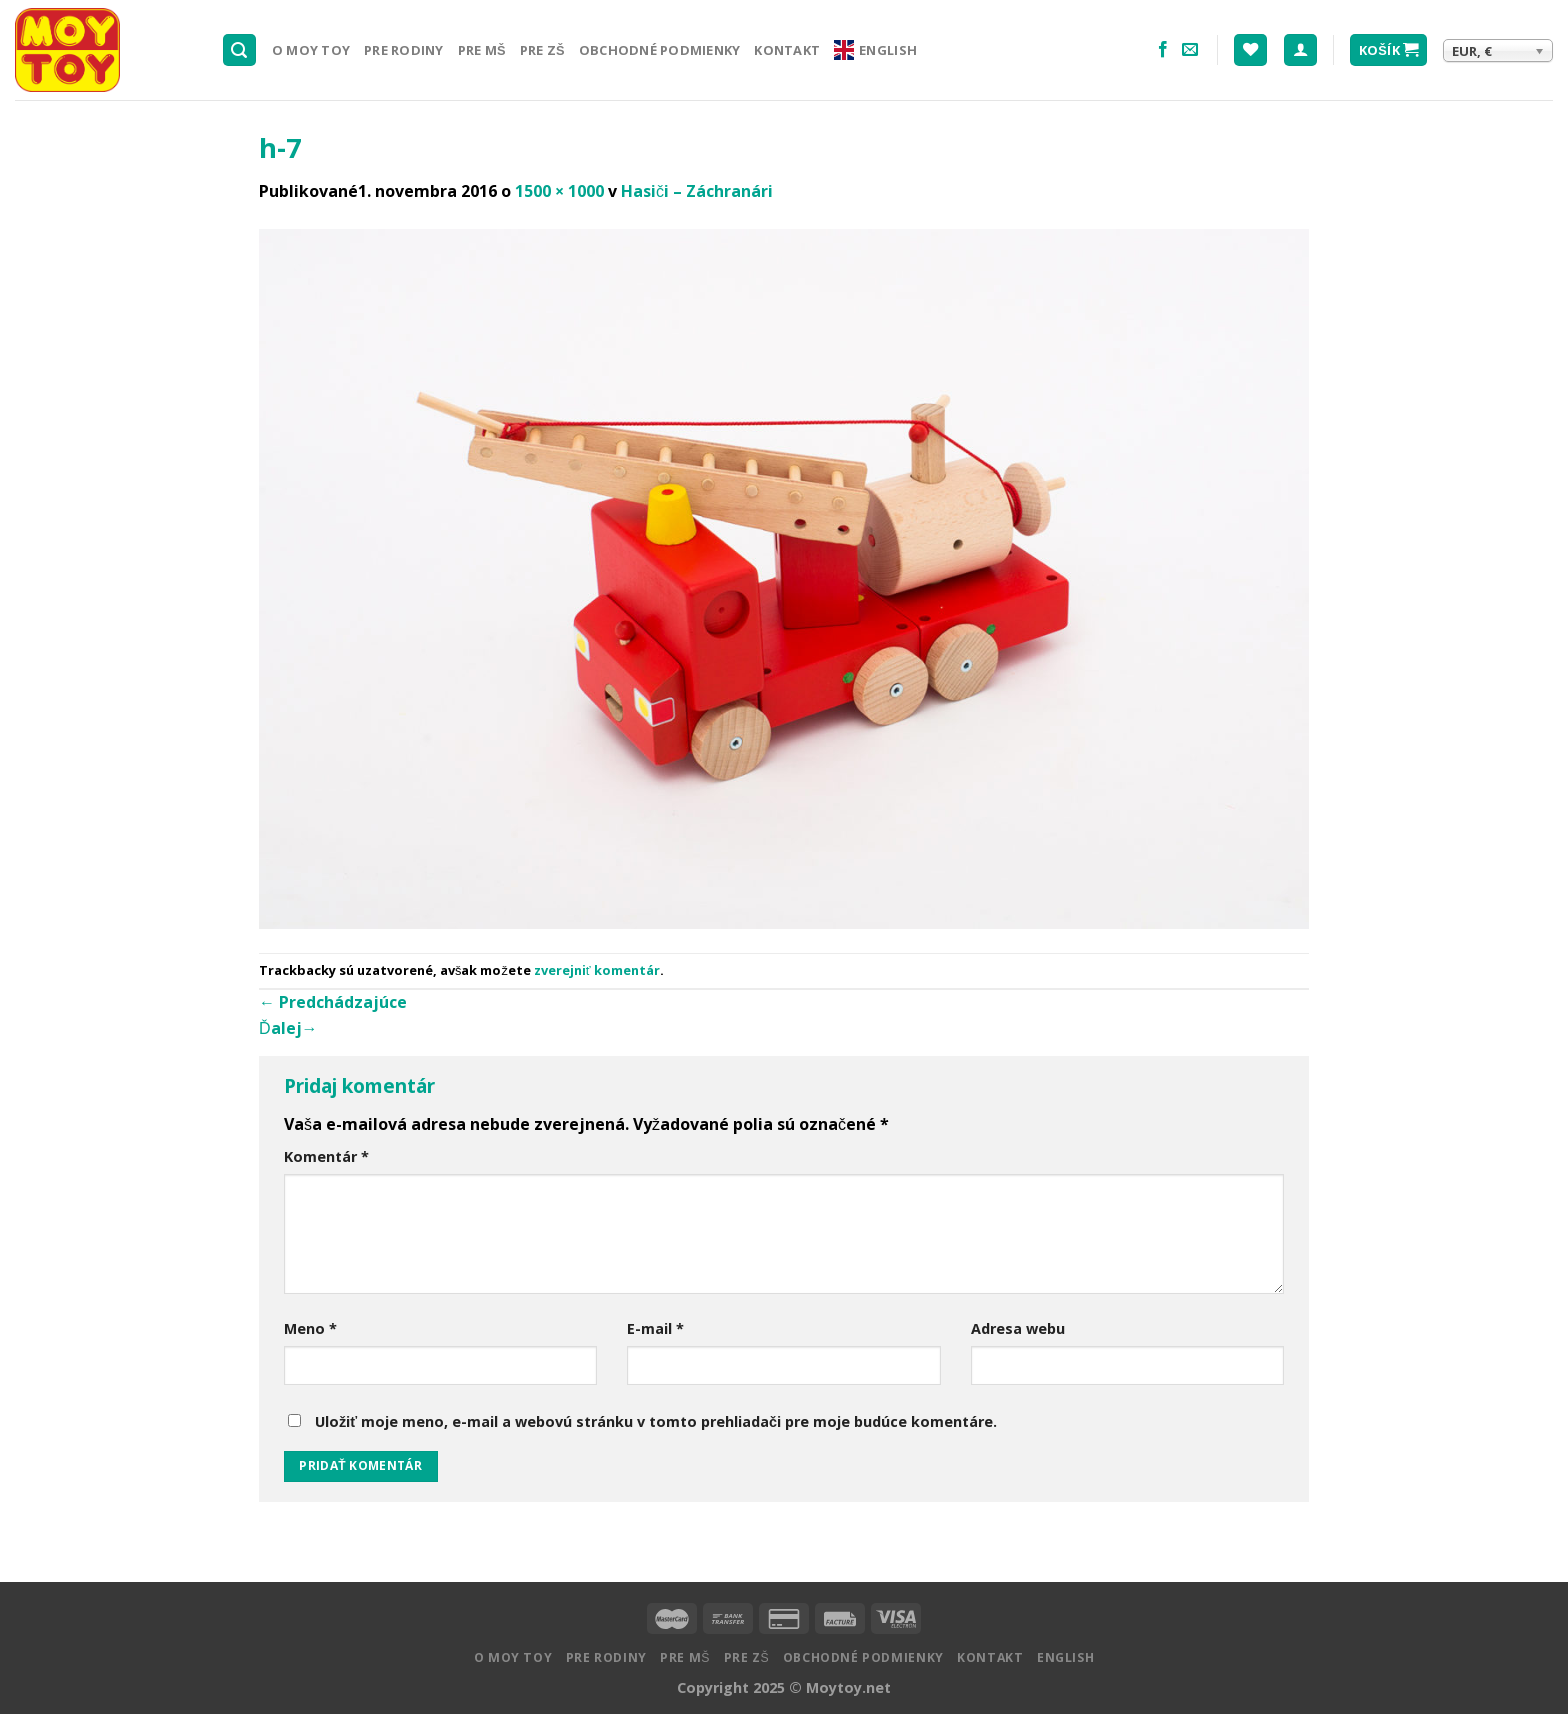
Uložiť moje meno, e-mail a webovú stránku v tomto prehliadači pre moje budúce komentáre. (656, 1421)
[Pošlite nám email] (1190, 50)
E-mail (655, 1328)
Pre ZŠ (542, 50)
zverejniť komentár (597, 970)
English (875, 50)
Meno (310, 1328)
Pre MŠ (482, 50)
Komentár (326, 1156)
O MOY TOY (311, 50)
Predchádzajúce (333, 1002)
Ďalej (288, 1028)
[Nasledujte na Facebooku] (1163, 50)
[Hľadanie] (240, 50)
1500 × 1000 (559, 191)
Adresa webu (1018, 1328)
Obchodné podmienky (660, 50)
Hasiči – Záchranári (697, 191)
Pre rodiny (404, 50)
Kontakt (787, 50)
